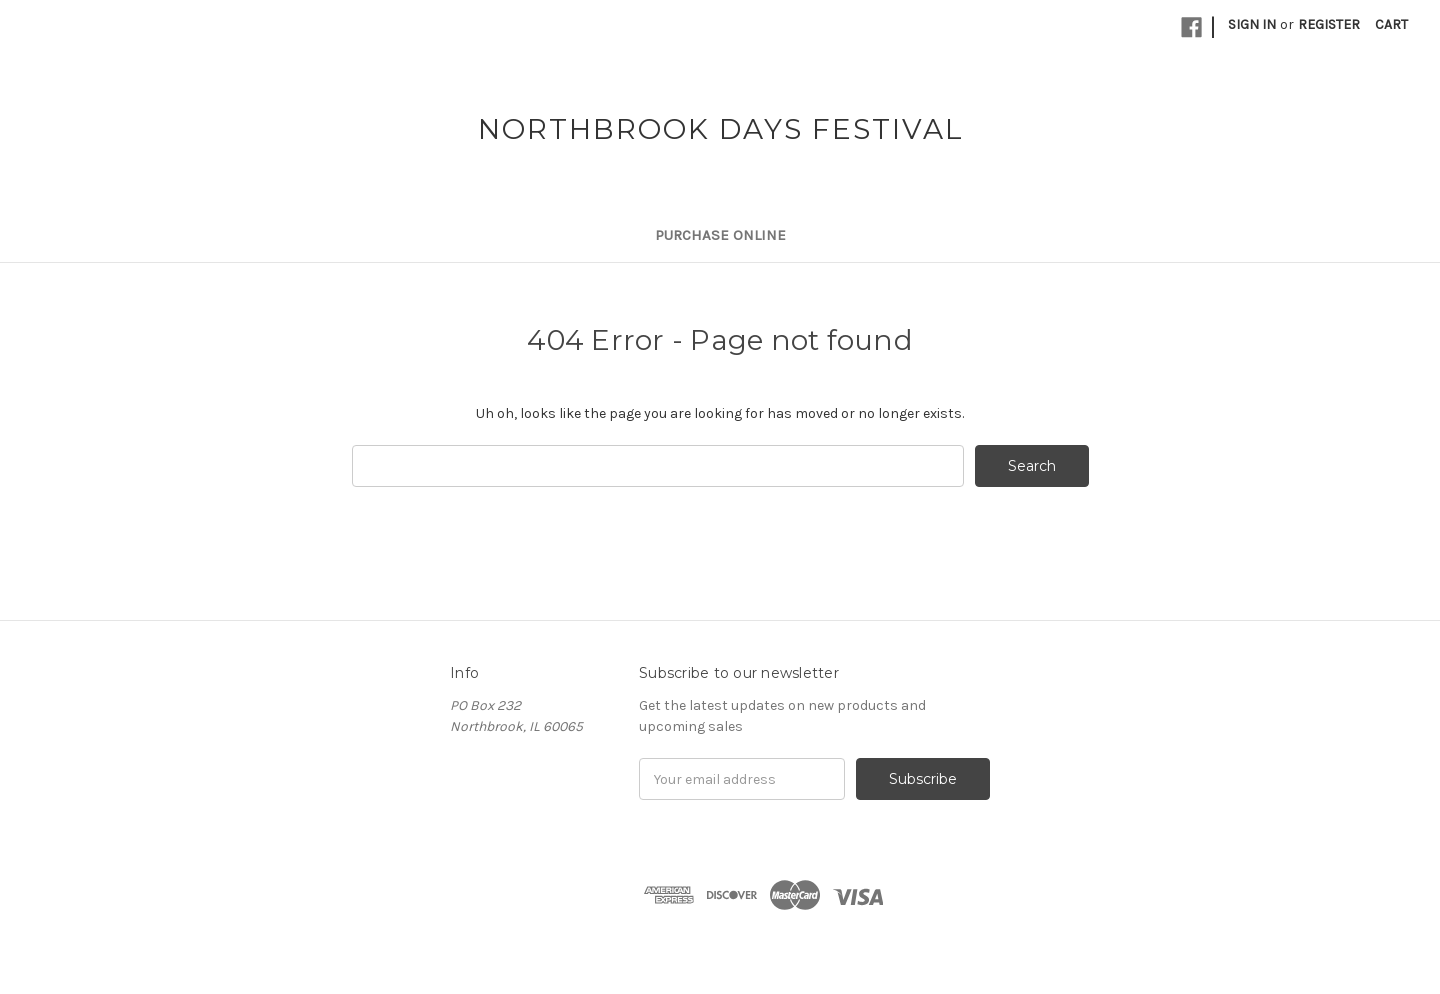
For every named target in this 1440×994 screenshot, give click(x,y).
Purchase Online (720, 235)
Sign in (1252, 24)
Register (1329, 24)
